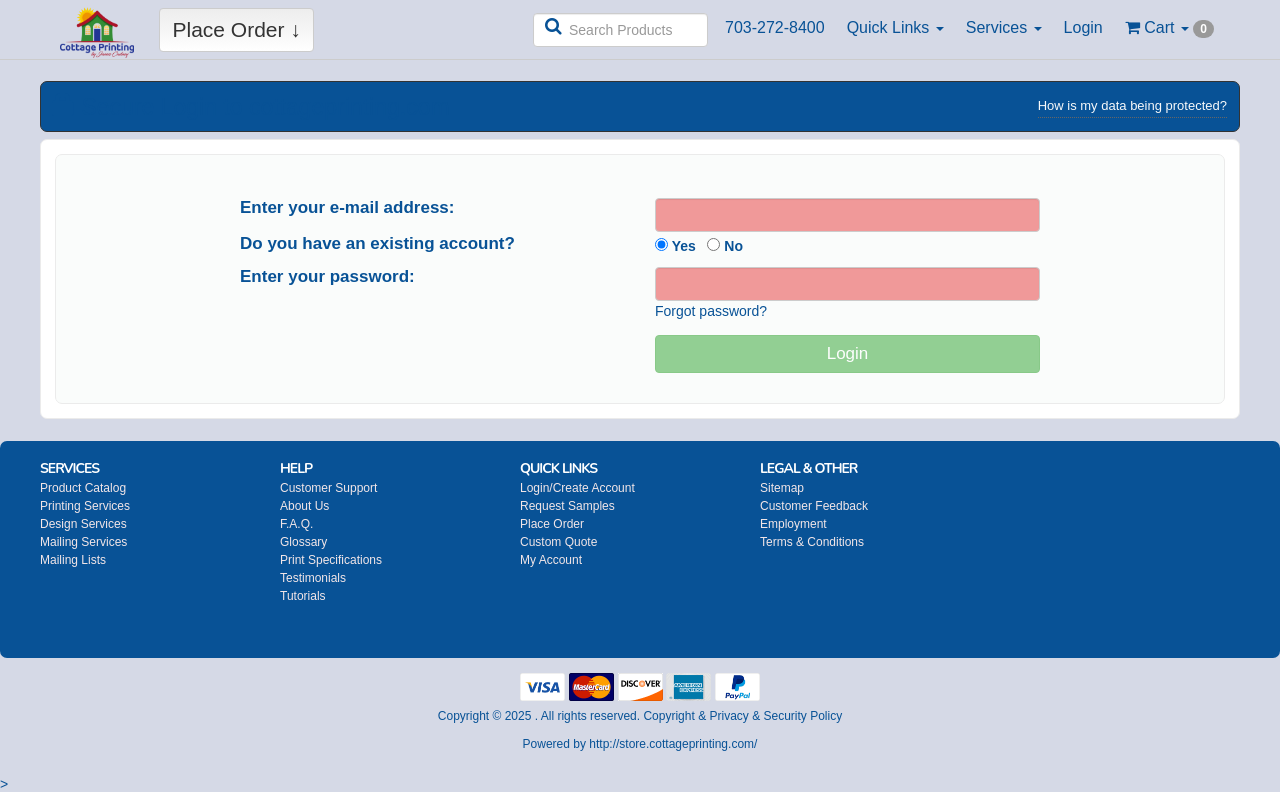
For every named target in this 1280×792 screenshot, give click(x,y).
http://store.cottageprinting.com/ (673, 744)
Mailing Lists (73, 560)
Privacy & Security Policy (775, 716)
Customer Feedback (814, 506)
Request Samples (567, 506)
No (725, 246)
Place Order (552, 524)
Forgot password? (711, 311)
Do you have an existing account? (377, 243)
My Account (551, 560)
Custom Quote (558, 542)
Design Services (83, 524)
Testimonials (313, 578)
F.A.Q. (296, 524)
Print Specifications (331, 560)
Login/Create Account (577, 488)
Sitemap (782, 488)
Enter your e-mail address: (347, 207)
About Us (304, 506)
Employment (793, 524)
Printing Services (85, 506)
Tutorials (303, 596)
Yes (675, 246)
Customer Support (328, 488)
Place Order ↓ (236, 29)
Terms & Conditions (812, 542)
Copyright (668, 716)
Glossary (303, 542)
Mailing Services (83, 542)
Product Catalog (83, 488)
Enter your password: (327, 276)
